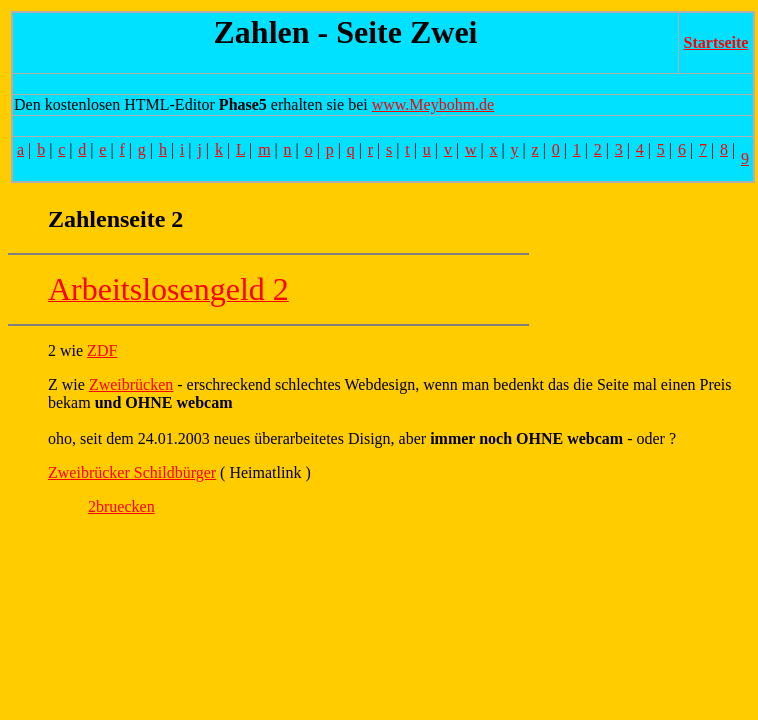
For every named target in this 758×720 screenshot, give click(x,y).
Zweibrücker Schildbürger (132, 472)
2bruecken (121, 506)
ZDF (102, 350)
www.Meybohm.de (433, 104)
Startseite (716, 42)
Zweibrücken (131, 384)
